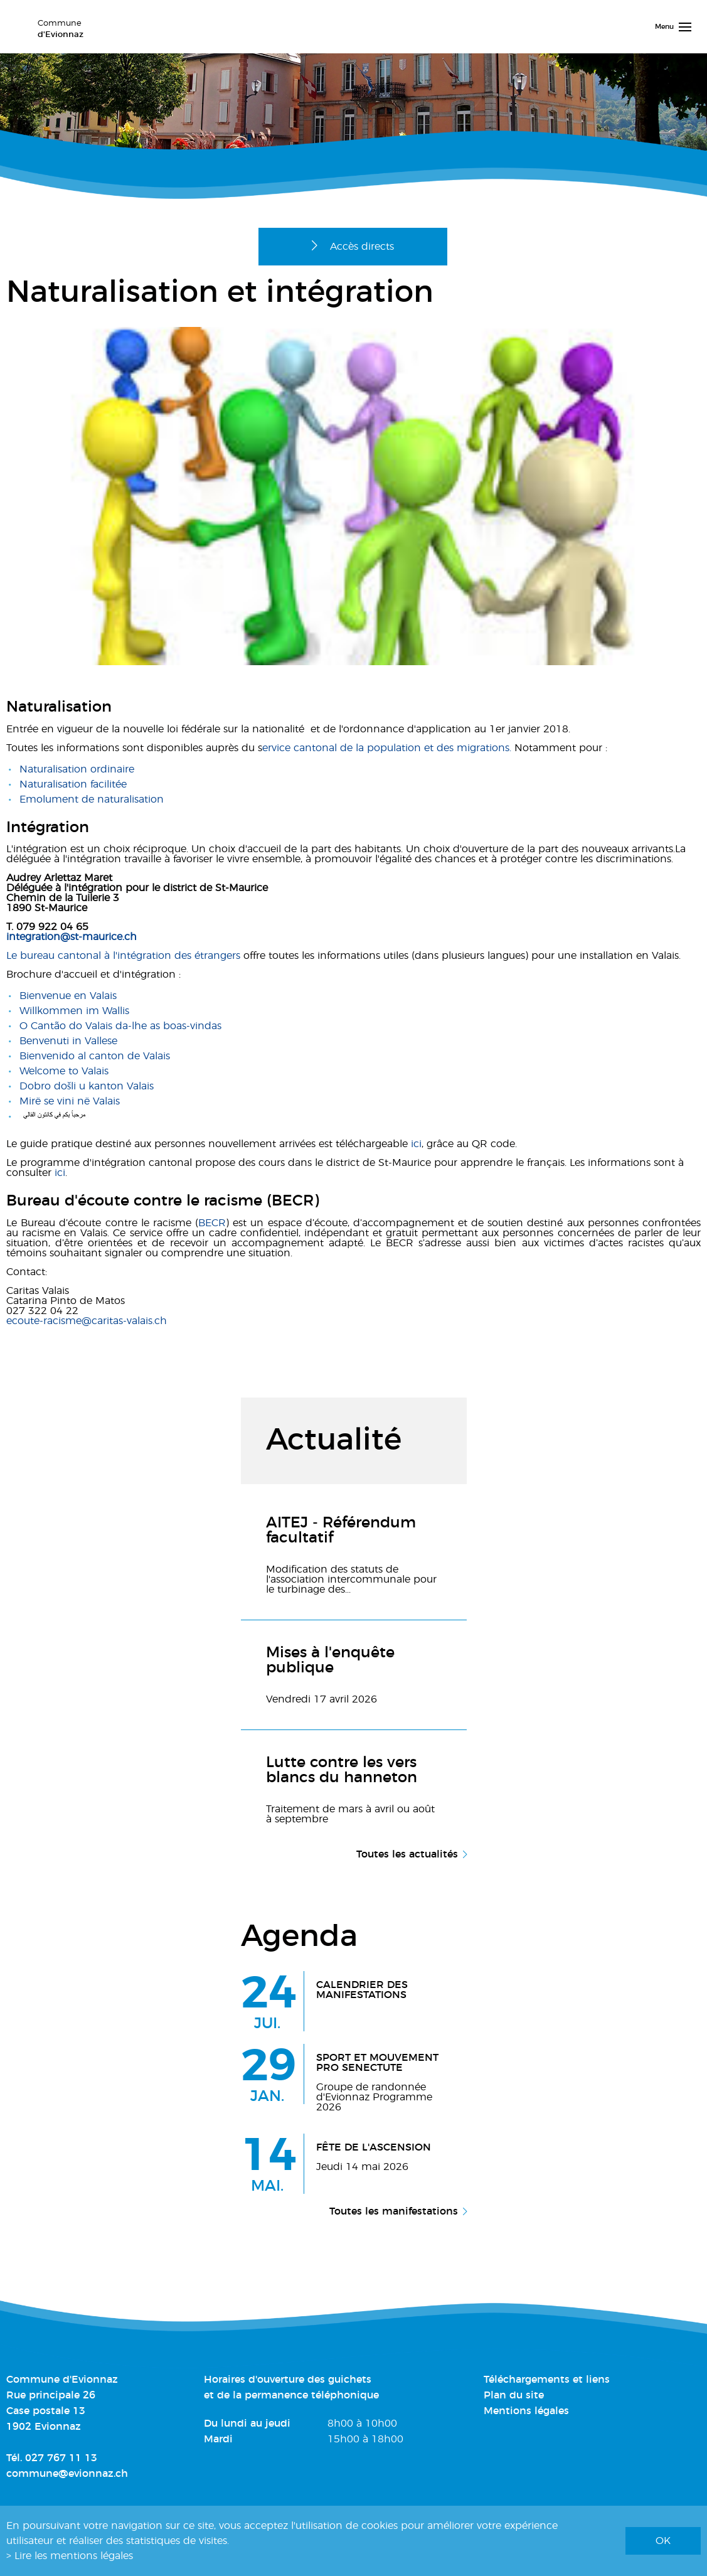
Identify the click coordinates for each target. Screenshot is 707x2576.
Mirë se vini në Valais (69, 1101)
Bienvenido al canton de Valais (94, 1056)
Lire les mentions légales (73, 2556)
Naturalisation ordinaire (76, 769)
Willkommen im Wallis (74, 1011)
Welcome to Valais (64, 1071)
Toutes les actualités (407, 1854)
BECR (212, 1223)
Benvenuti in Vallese (68, 1041)
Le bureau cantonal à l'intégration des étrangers (123, 956)
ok (663, 2541)
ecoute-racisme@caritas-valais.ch (86, 1321)
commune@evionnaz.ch (67, 2474)
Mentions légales (526, 2411)
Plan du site (514, 2395)
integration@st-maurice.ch (71, 937)
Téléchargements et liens (547, 2380)
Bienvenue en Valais (68, 996)
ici (416, 1144)
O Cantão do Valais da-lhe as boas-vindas (120, 1026)
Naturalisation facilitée (73, 784)
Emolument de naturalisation (91, 799)
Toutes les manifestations (393, 2211)
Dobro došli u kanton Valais (86, 1086)
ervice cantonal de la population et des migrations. (386, 748)
